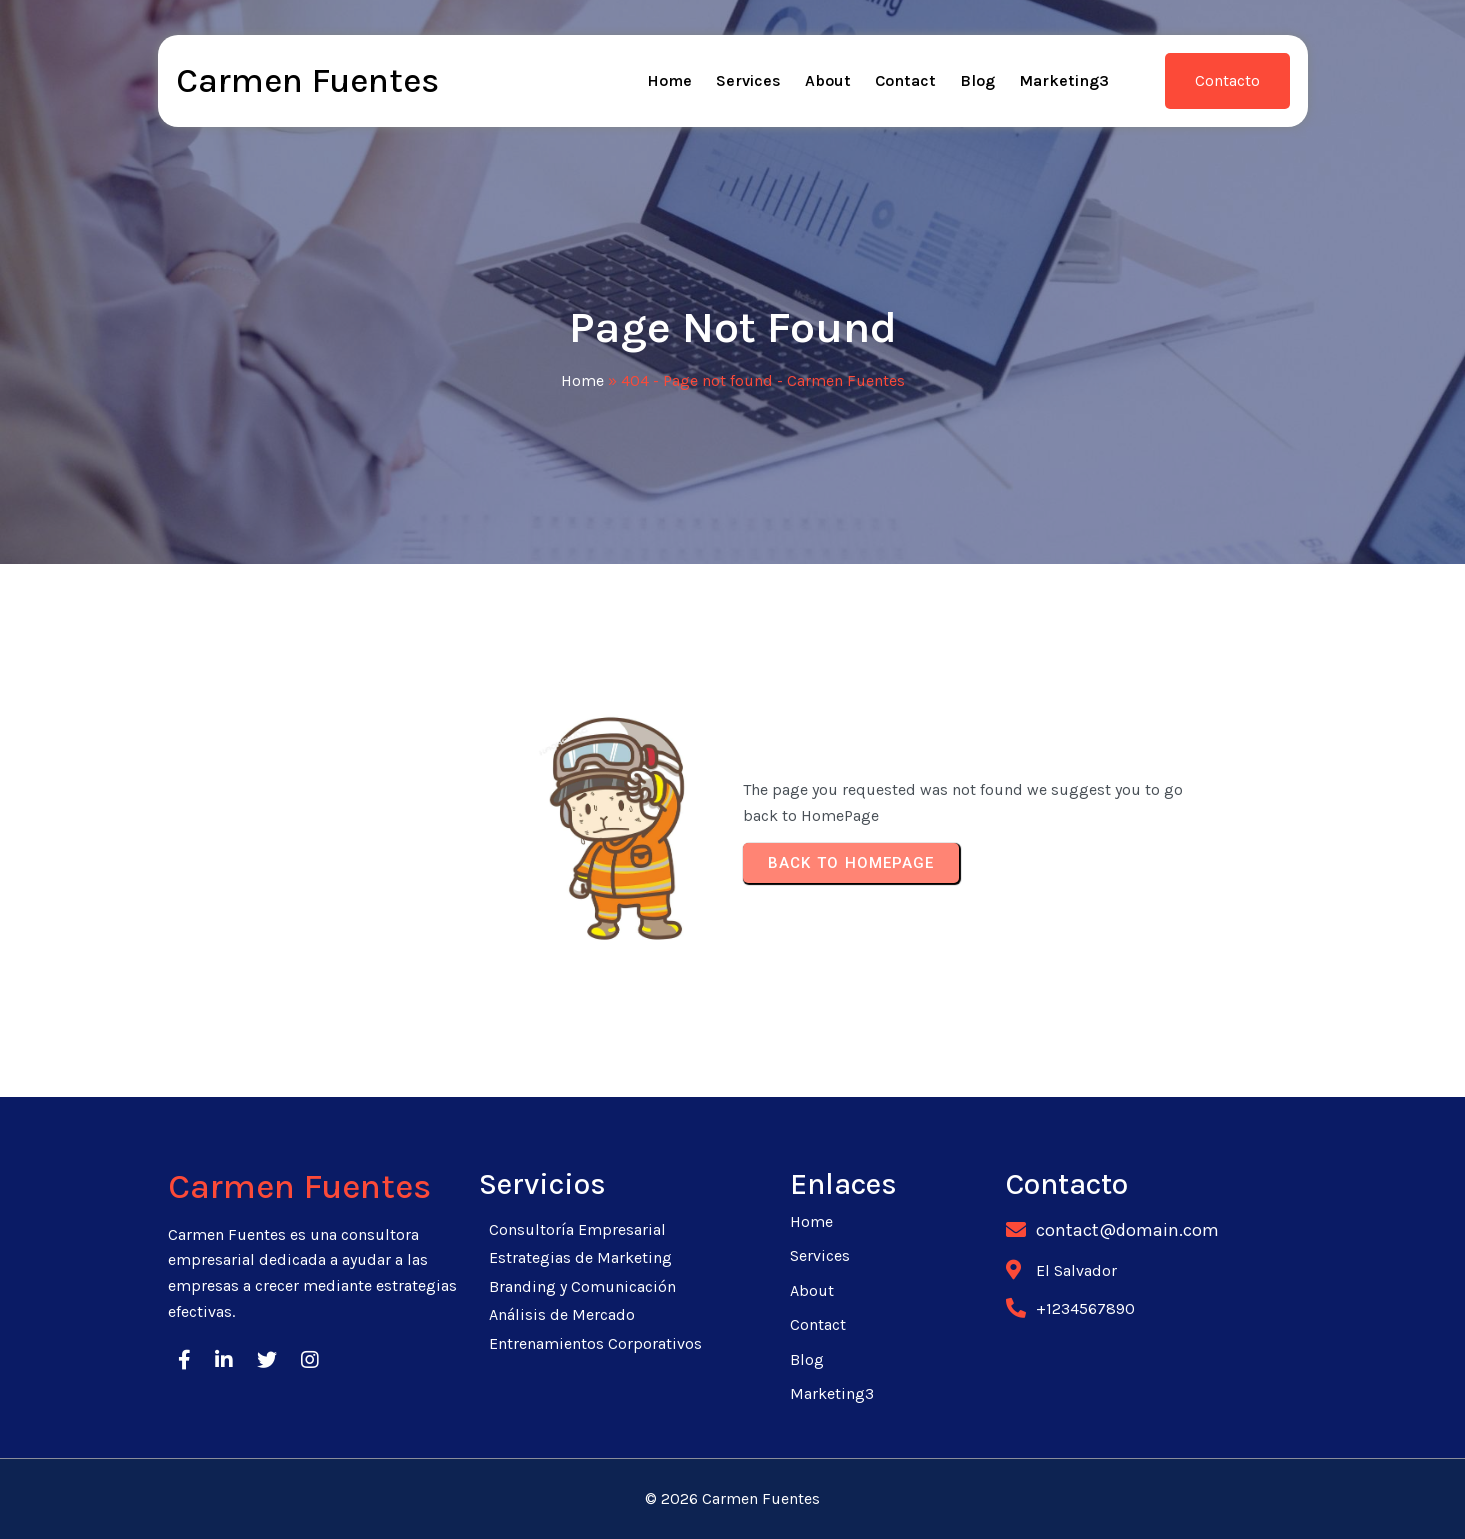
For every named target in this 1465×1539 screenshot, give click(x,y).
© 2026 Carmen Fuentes (732, 1498)
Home (582, 380)
